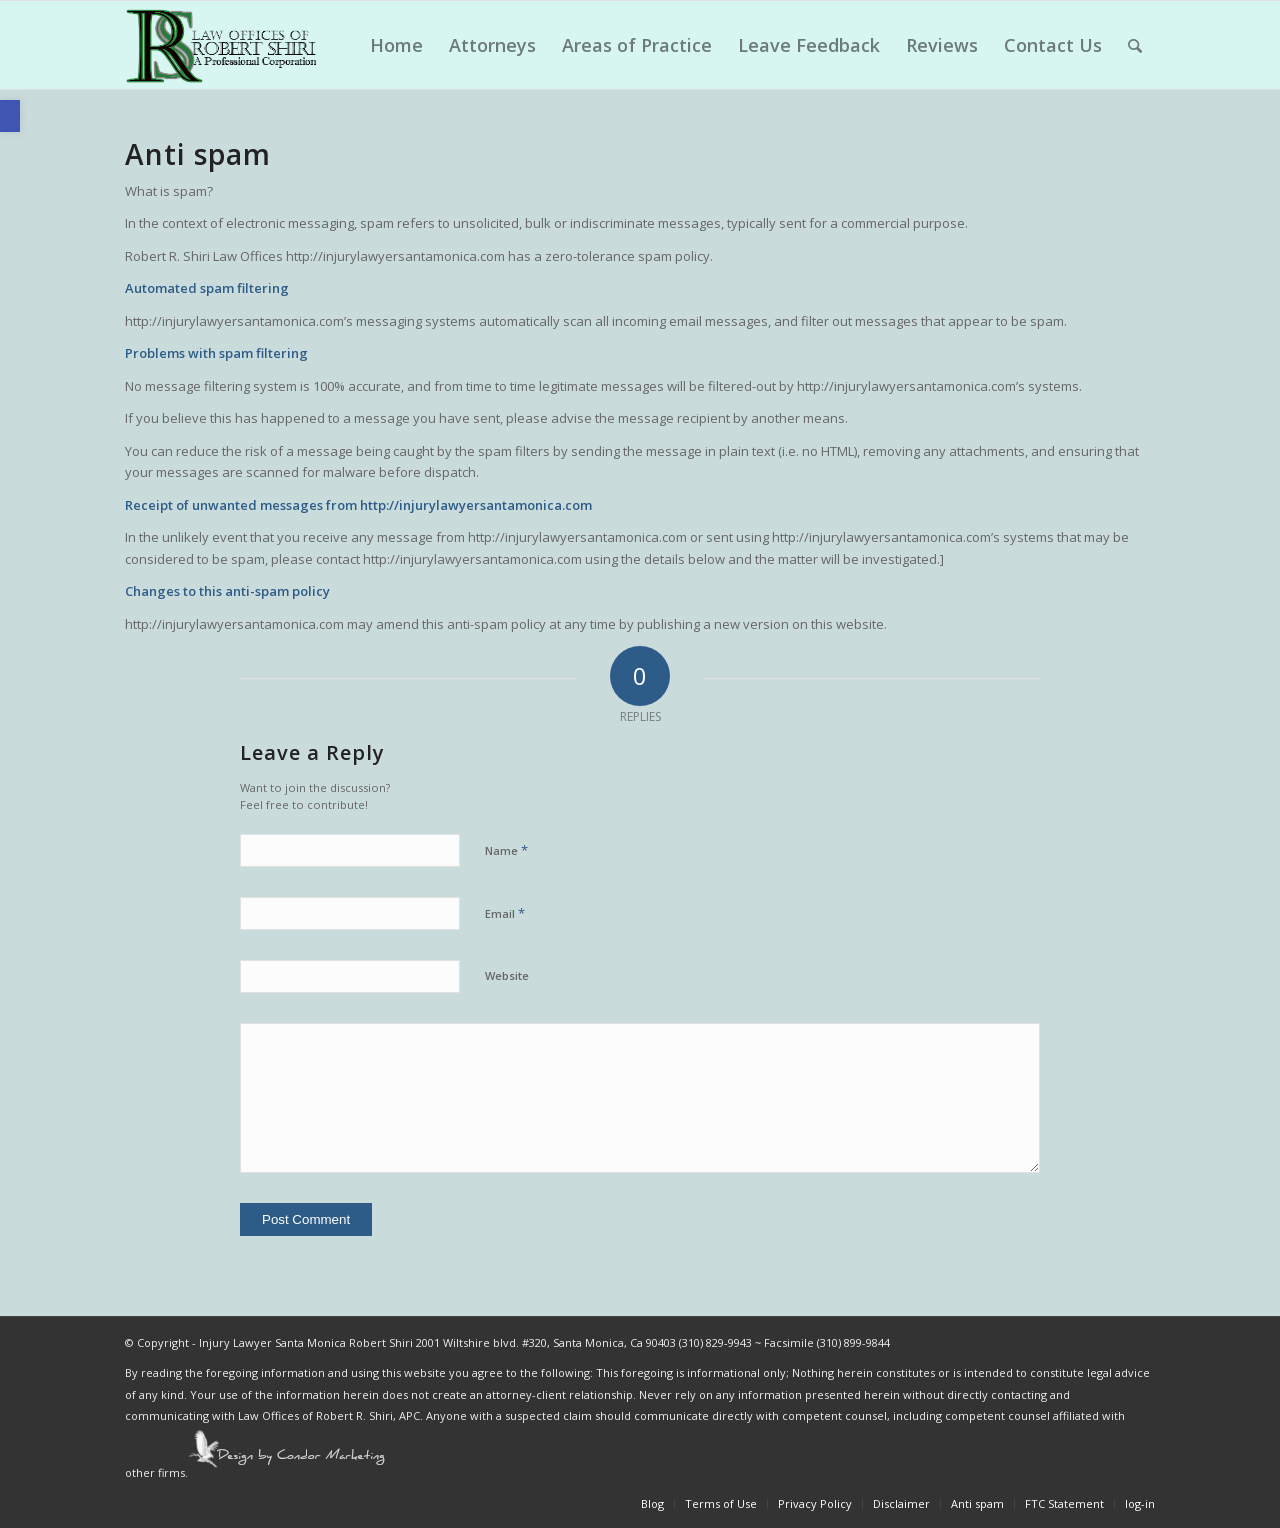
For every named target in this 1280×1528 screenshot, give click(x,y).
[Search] (1135, 45)
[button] (10, 116)
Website (507, 975)
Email (505, 913)
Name (506, 850)
